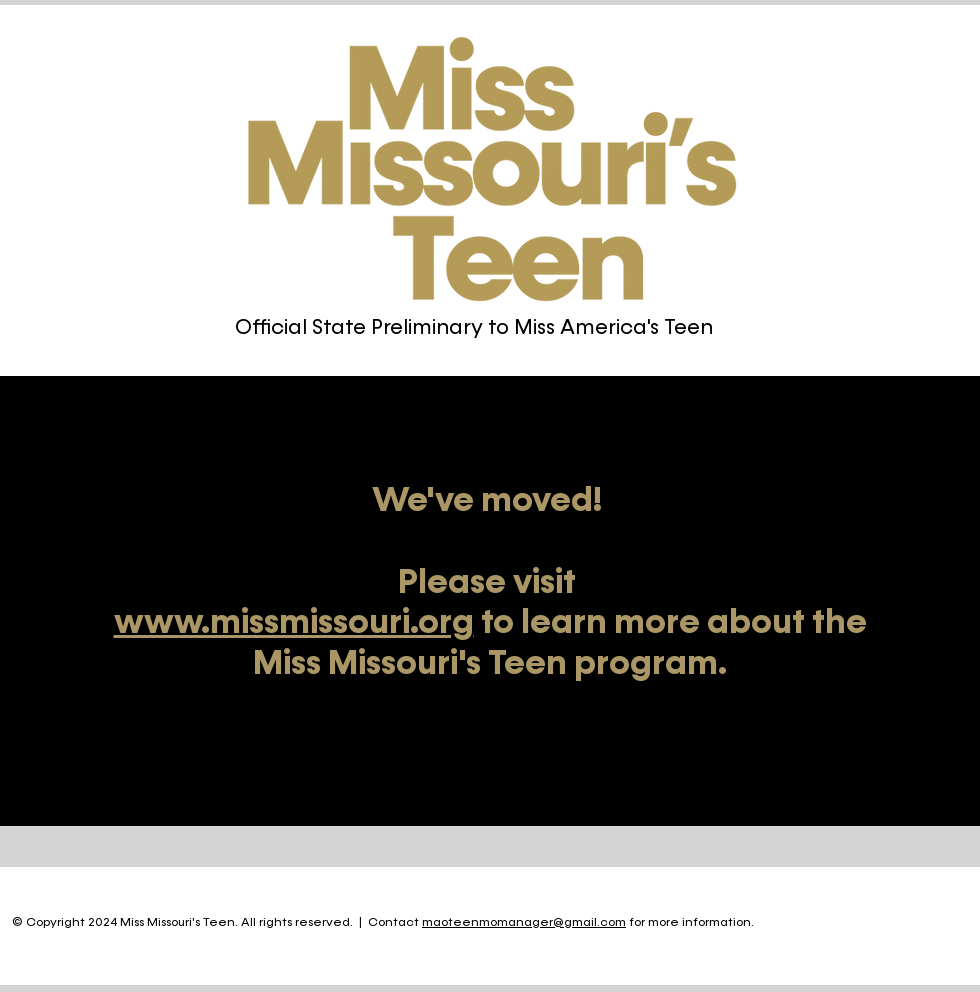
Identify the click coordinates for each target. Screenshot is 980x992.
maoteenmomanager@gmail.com (524, 923)
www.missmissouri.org (294, 623)
